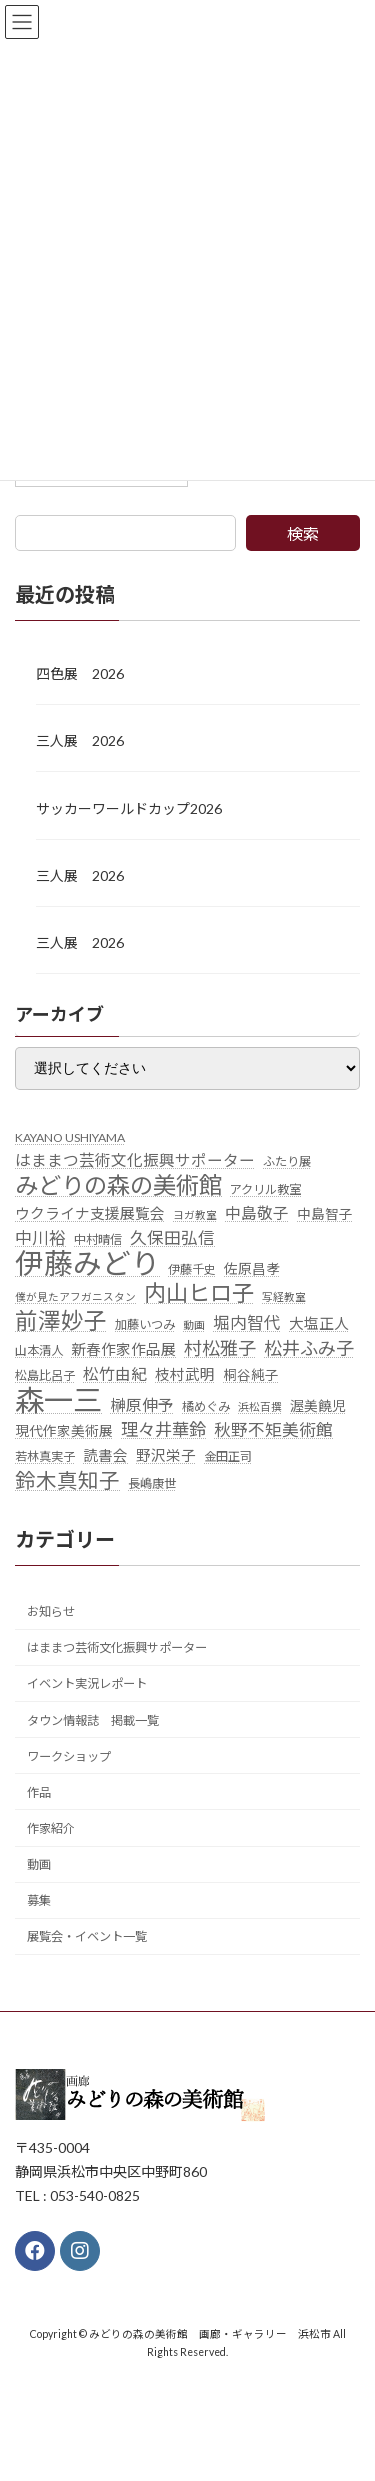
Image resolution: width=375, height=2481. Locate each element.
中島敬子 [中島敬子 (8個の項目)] (257, 1213)
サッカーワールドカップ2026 (129, 807)
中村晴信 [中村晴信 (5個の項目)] (98, 1239)
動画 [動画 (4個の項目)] (194, 1324)
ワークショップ (69, 1755)
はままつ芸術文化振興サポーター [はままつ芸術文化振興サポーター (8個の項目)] (135, 1160)
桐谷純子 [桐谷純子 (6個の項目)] (251, 1375)
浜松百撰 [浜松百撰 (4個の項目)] (260, 1405)
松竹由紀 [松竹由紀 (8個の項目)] (115, 1374)
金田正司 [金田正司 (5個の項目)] (228, 1456)
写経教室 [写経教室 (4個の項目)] (284, 1296)
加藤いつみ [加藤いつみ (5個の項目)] (145, 1324)
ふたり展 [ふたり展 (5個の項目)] (287, 1161)
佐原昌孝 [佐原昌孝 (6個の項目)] (252, 1268)
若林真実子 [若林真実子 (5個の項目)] (45, 1456)
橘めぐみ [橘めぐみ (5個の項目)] (206, 1405)
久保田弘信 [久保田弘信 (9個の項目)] (172, 1238)
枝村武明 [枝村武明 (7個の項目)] (185, 1374)
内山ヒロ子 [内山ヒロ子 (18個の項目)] (199, 1293)
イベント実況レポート (87, 1683)
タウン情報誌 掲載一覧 (93, 1719)
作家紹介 (51, 1828)
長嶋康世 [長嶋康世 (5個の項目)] (152, 1483)
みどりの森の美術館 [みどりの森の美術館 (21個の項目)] (118, 1186)
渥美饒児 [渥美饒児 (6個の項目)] (318, 1405)
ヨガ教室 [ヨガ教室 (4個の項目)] (195, 1214)
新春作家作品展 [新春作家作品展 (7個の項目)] (123, 1349)
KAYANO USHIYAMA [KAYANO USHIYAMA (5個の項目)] (70, 1136)
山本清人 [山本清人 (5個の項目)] (39, 1350)
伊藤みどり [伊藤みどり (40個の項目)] (87, 1263)
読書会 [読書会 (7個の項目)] (105, 1455)
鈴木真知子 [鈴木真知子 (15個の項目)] (67, 1480)
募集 (39, 1900)
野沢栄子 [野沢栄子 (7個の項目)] (166, 1455)
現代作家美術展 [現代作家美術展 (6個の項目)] (64, 1431)
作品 (39, 1792)
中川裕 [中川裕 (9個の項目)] (40, 1238)
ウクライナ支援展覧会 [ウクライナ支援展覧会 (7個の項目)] (90, 1213)
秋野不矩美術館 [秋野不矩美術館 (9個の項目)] (273, 1430)
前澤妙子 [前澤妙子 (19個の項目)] (61, 1321)
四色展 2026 (80, 673)
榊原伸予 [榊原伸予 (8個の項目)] (142, 1404)
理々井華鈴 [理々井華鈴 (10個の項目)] (163, 1429)
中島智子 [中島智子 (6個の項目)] (325, 1214)
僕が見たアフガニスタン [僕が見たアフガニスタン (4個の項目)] (75, 1296)
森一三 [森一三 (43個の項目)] (58, 1399)
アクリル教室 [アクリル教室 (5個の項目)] (265, 1189)
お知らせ (51, 1611)
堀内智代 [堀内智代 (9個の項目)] (247, 1323)
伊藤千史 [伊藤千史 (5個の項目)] (192, 1268)
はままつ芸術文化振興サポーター (117, 1647)
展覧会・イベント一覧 (87, 1936)
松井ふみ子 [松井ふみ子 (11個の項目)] (309, 1348)
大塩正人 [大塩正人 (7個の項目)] (319, 1323)
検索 (303, 533)
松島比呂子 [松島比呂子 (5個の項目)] (45, 1375)
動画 (39, 1864)
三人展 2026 (80, 740)
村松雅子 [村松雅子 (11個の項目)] (220, 1348)
